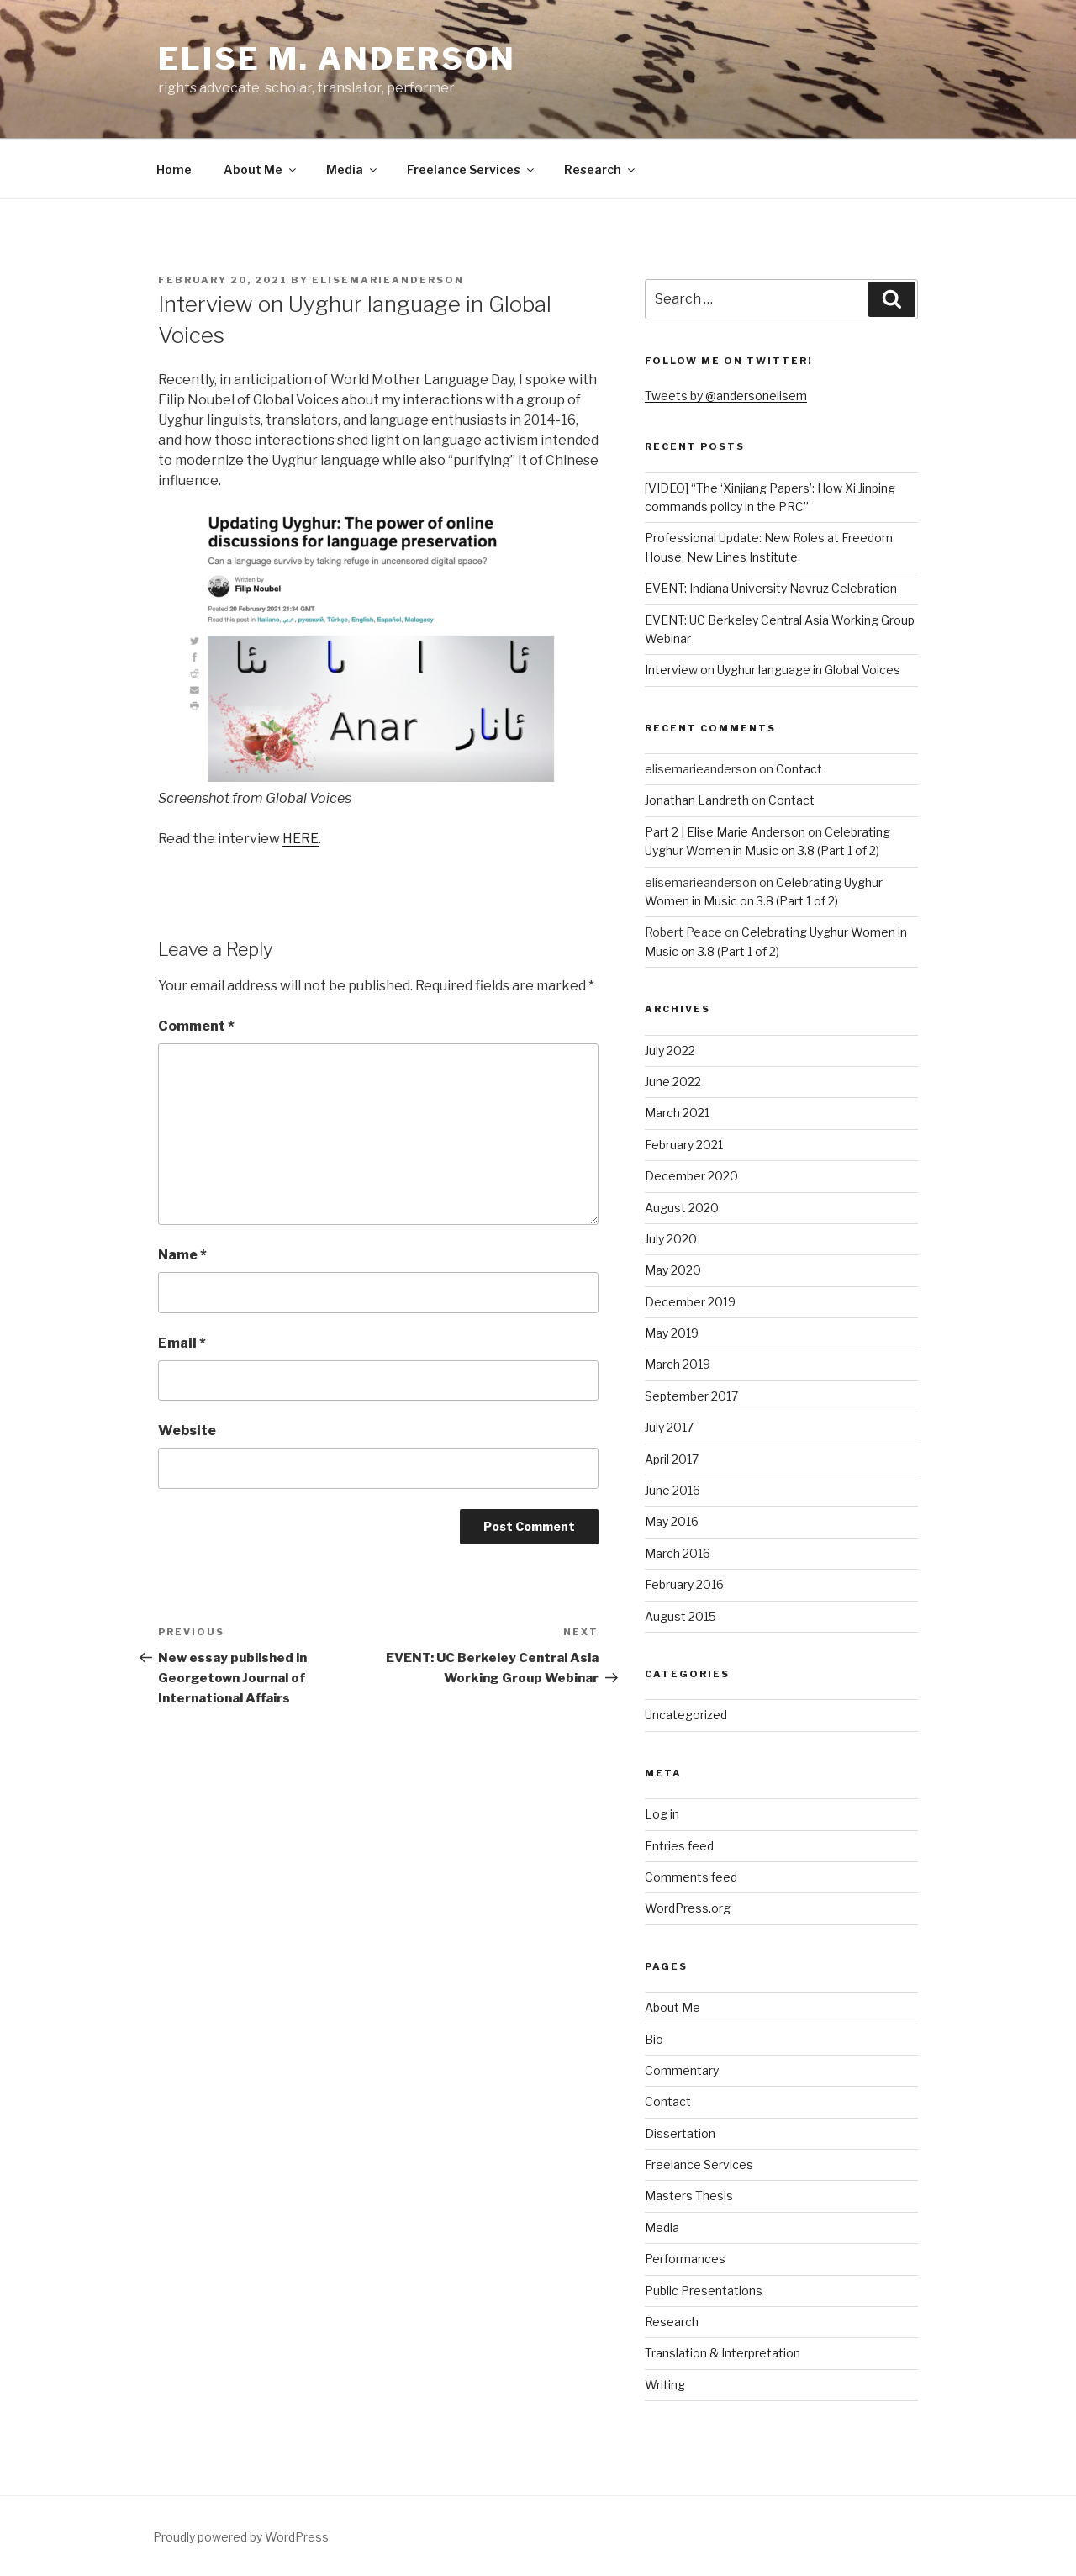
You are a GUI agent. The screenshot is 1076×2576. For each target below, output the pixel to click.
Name (182, 1255)
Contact (799, 769)
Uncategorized (686, 1715)
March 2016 (677, 1553)
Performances (685, 2258)
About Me (261, 169)
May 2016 (672, 1521)
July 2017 (669, 1427)
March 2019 (677, 1364)
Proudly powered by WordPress (241, 2537)
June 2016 (672, 1490)
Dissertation (680, 2133)
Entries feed (679, 1846)
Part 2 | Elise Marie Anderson (725, 832)
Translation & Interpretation (722, 2353)
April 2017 (672, 1459)
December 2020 (691, 1176)
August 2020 (682, 1208)
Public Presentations (703, 2290)
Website (187, 1430)
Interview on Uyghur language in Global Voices (772, 669)
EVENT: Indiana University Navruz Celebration (771, 588)
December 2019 (690, 1302)
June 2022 (673, 1081)
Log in (662, 1814)
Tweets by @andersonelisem (726, 395)
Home (174, 169)
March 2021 (677, 1113)
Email (182, 1343)
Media (352, 169)
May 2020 (673, 1270)
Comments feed (691, 1877)
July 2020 (671, 1239)
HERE (300, 839)
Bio (654, 2039)
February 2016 (684, 1584)
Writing (665, 2385)
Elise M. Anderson (337, 58)
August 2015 (680, 1616)
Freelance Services (471, 169)
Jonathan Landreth (697, 800)
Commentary (682, 2070)
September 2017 (691, 1396)
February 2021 (684, 1145)
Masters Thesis (689, 2195)
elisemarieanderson (388, 280)
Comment (196, 1026)
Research (600, 169)
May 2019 (672, 1333)
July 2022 (670, 1050)
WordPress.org (688, 1908)
